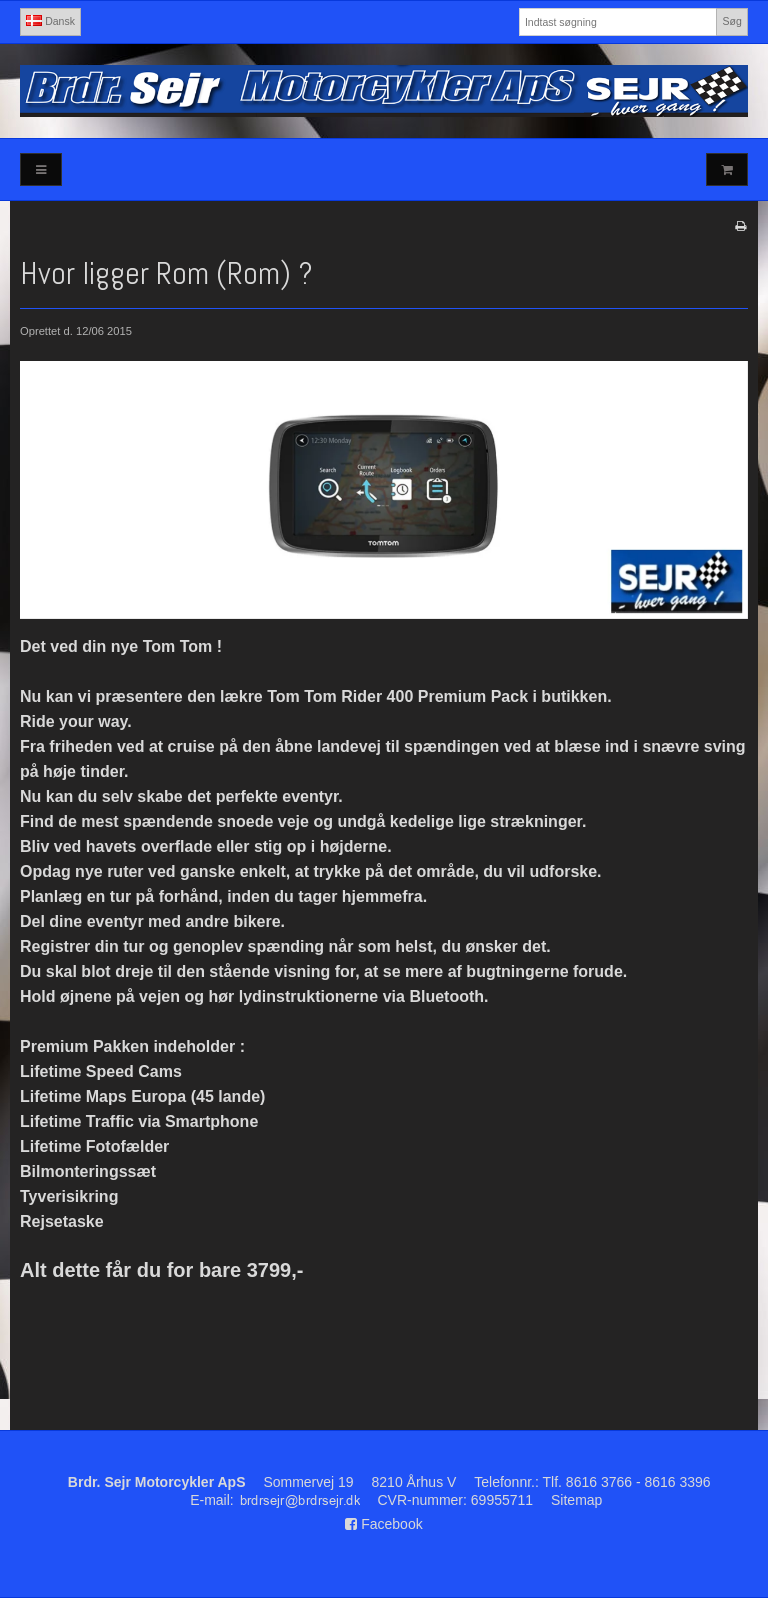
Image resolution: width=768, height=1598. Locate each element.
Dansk (50, 21)
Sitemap (576, 1500)
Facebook (383, 1524)
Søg (731, 21)
